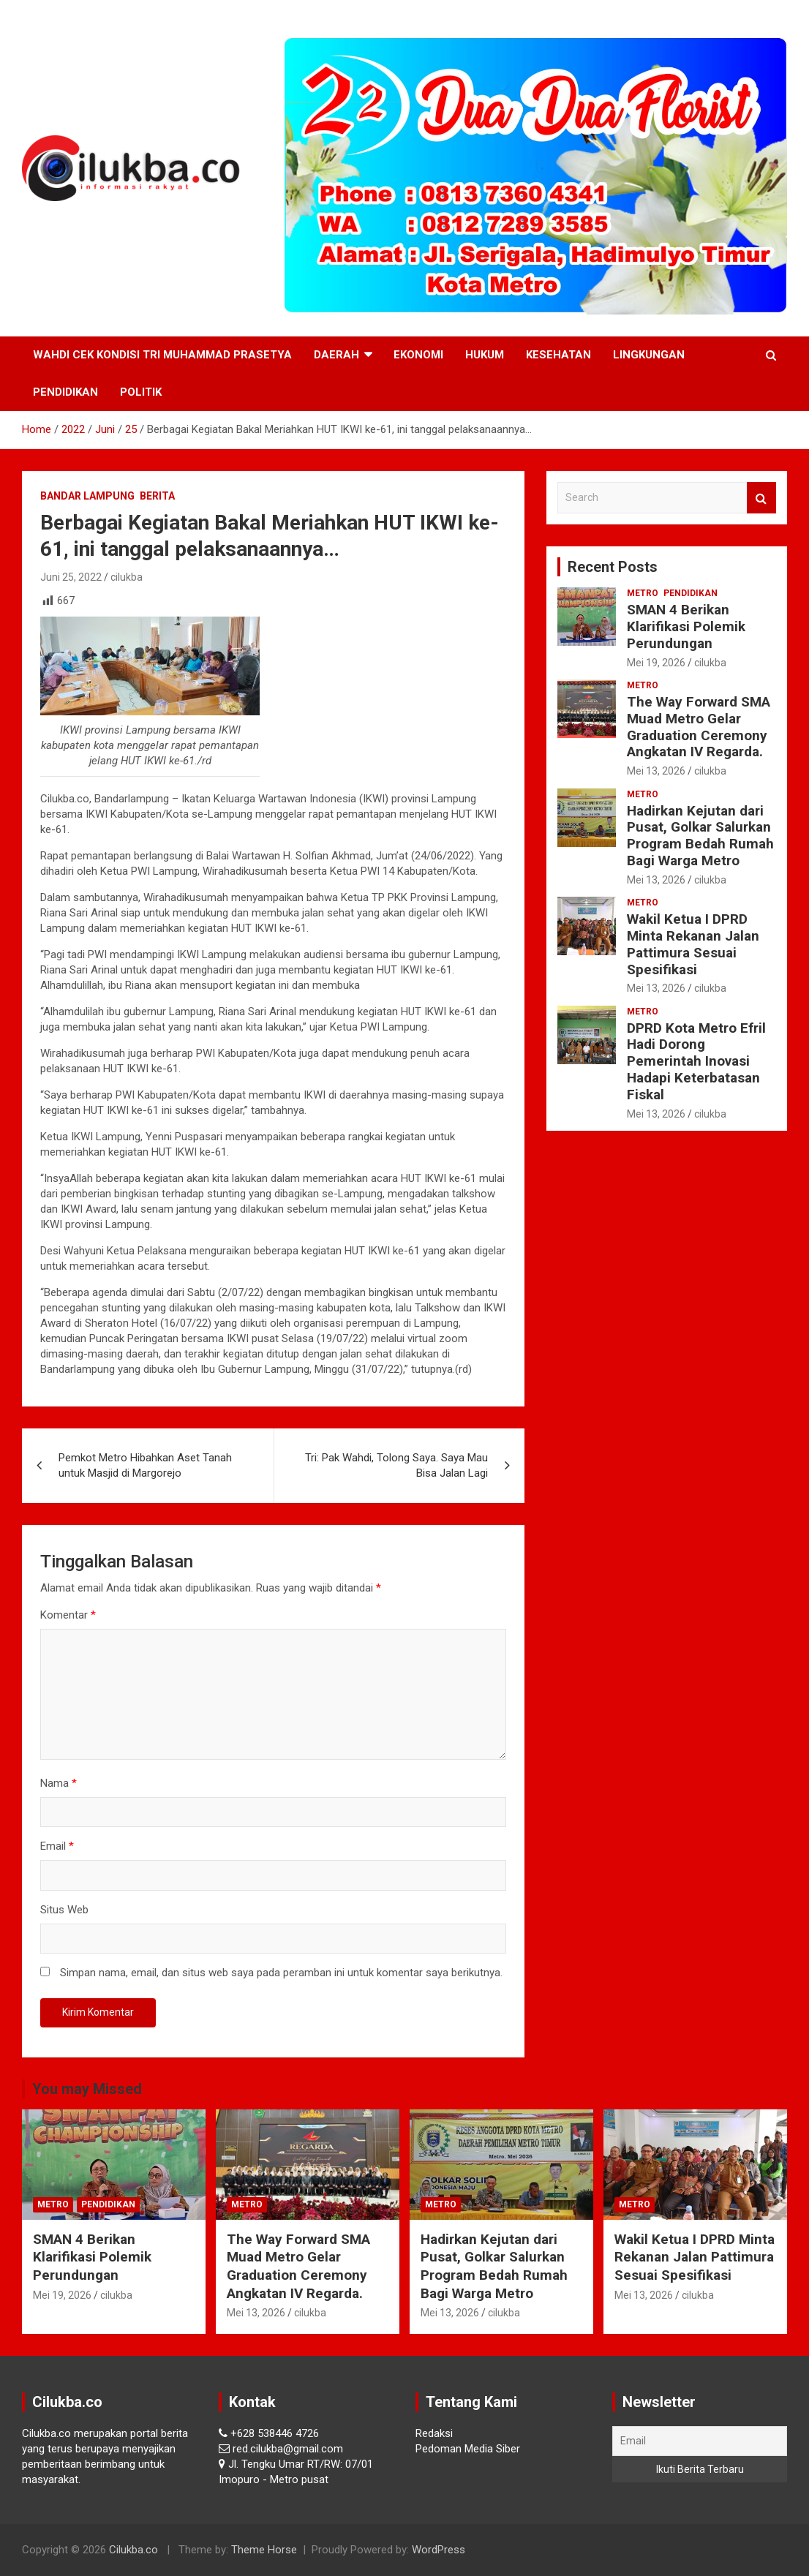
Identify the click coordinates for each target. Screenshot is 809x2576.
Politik (141, 392)
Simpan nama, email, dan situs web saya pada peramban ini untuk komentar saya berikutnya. (281, 1972)
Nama (58, 1783)
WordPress (438, 2549)
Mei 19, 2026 (656, 663)
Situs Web (64, 1909)
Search (761, 497)
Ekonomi (418, 354)
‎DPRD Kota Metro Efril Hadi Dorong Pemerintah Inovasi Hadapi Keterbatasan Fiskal (696, 1061)
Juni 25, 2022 (71, 577)
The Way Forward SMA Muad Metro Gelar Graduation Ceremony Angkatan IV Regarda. (698, 726)
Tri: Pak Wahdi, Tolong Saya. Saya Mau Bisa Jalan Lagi (396, 1465)
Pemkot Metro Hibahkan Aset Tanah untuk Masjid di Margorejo (145, 1465)
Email (57, 1846)
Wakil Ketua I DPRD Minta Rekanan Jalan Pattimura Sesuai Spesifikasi (693, 944)
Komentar (68, 1615)
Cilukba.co (133, 2549)
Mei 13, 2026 (656, 771)
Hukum (484, 354)
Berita (157, 496)
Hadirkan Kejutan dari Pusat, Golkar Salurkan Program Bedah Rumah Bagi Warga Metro (700, 835)
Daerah (336, 354)
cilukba (126, 577)
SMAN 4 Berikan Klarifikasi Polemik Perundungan (686, 626)
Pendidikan (65, 392)
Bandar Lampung (87, 496)
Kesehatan (558, 354)
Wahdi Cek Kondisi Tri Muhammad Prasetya (162, 354)
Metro (642, 593)
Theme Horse (264, 2549)
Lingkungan (649, 354)
